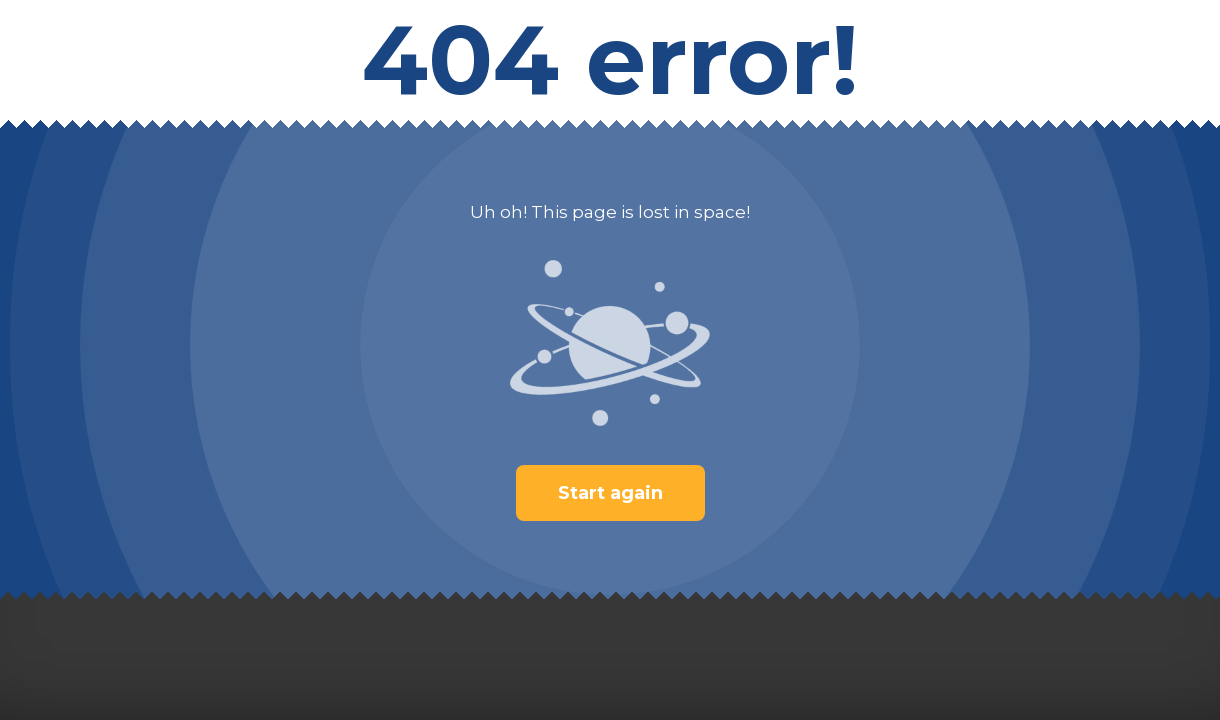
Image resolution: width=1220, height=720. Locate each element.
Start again (610, 493)
